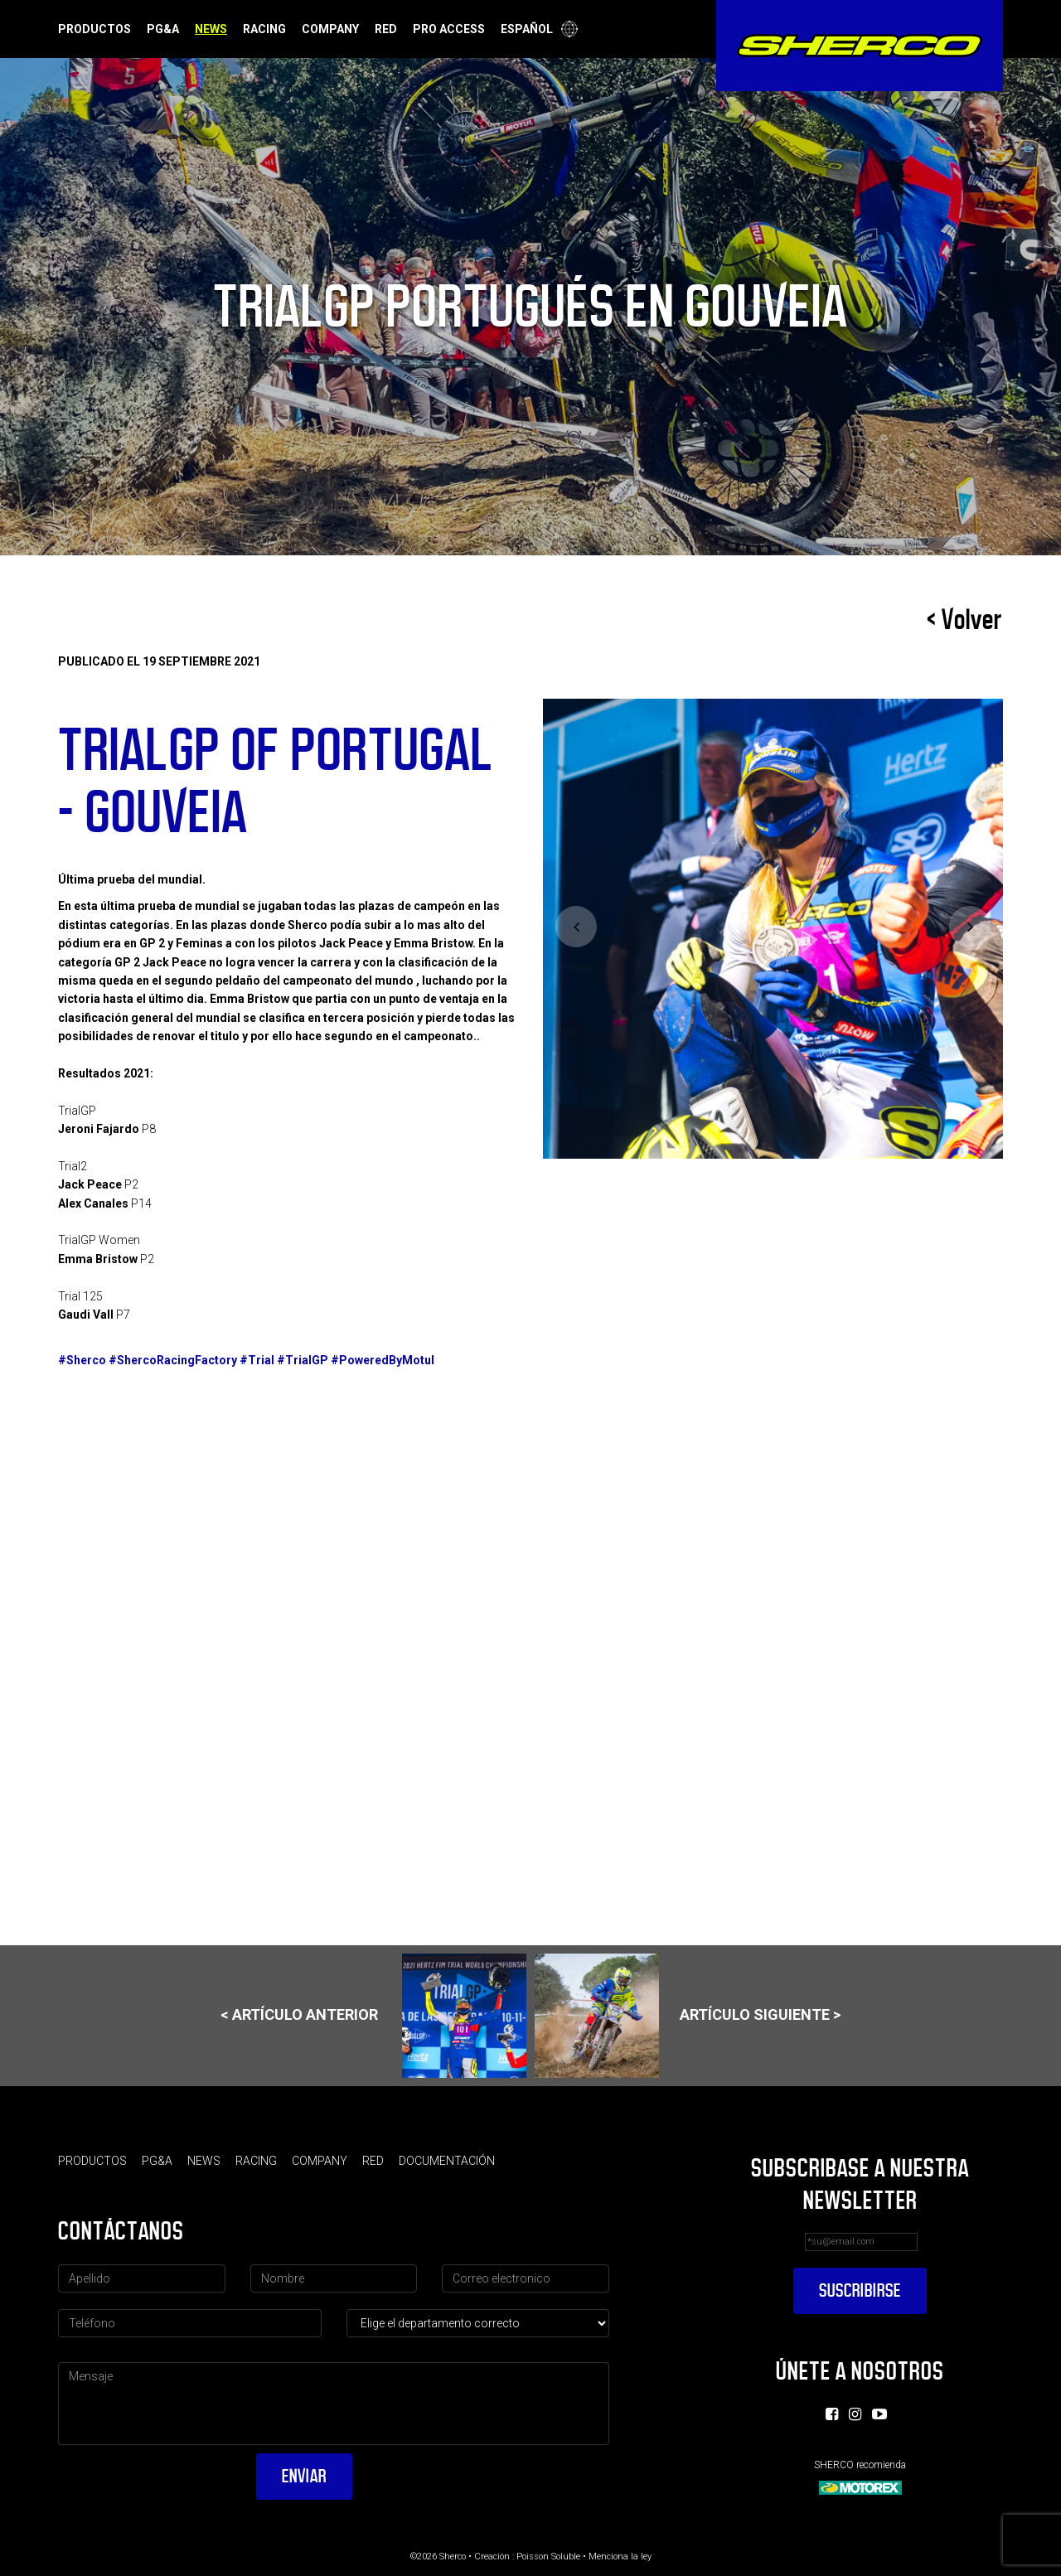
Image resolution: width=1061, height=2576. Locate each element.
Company (330, 29)
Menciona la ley (620, 2556)
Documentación (447, 2160)
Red (386, 29)
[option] (773, 929)
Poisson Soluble (548, 2556)
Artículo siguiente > (688, 2016)
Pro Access (449, 29)
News (211, 29)
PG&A (163, 29)
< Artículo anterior (373, 2016)
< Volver (965, 620)
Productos (94, 29)
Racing (264, 29)
